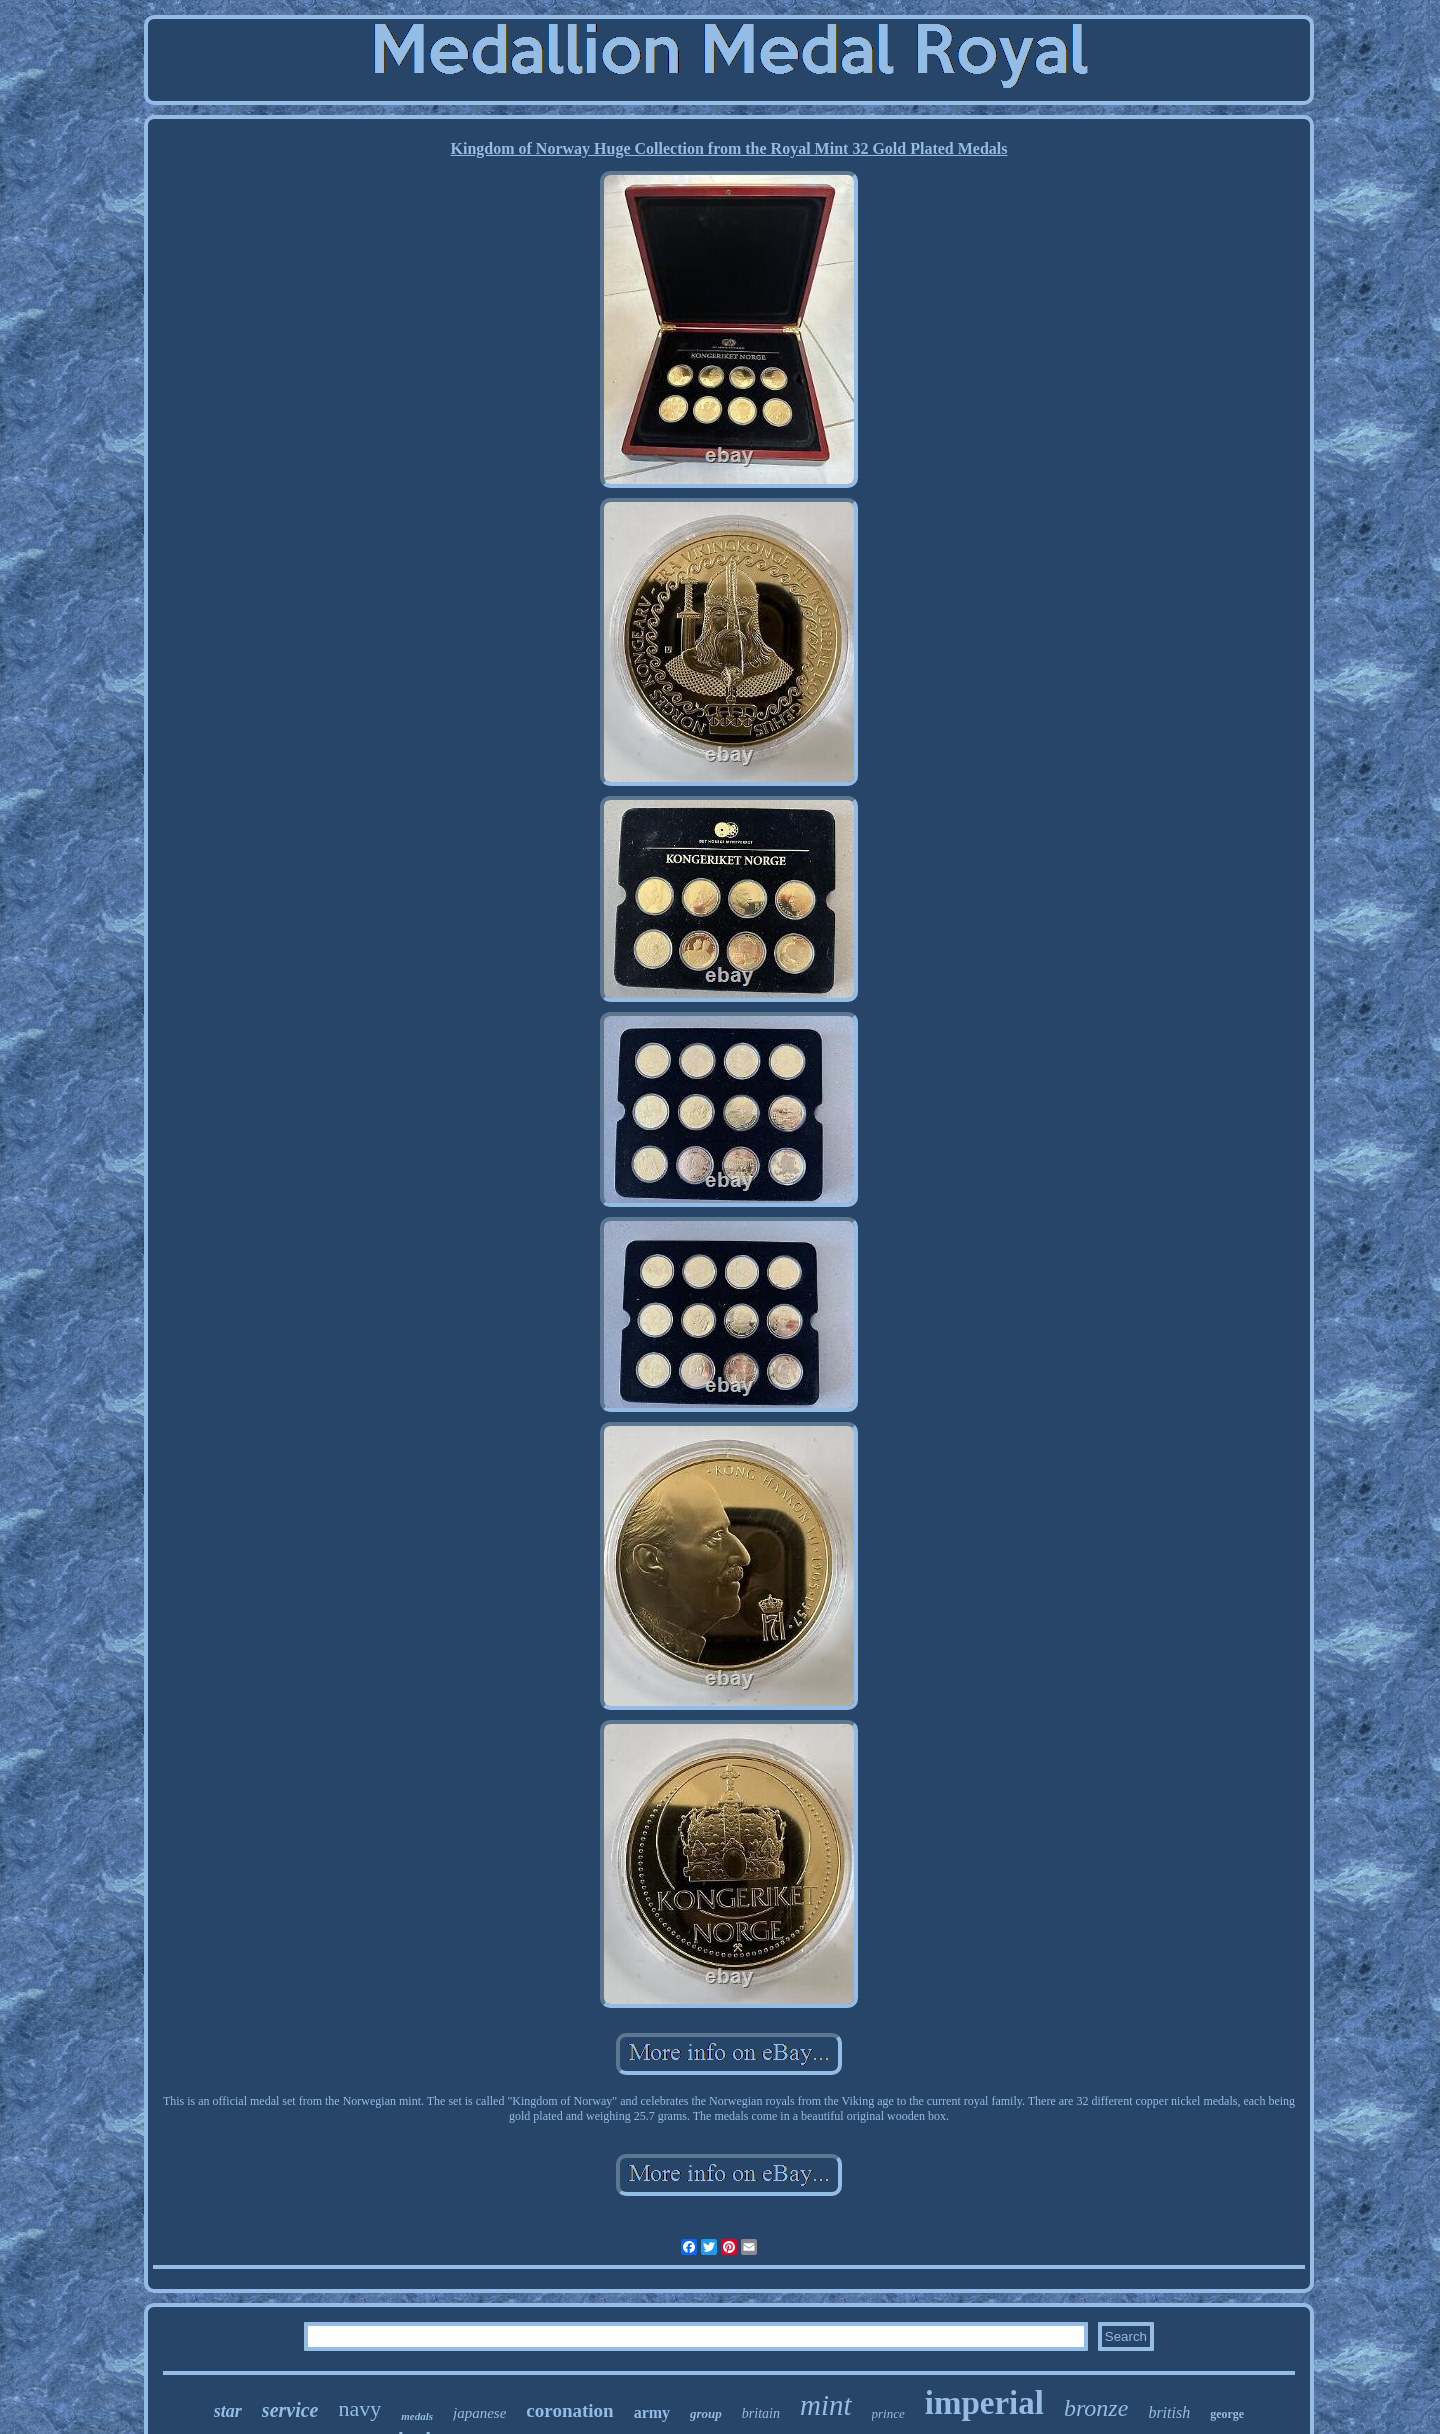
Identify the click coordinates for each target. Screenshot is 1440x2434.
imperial (984, 2403)
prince (888, 2413)
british (1169, 2412)
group (706, 2413)
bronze (1096, 2408)
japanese (479, 2413)
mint (826, 2405)
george (1227, 2414)
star (228, 2411)
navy (359, 2408)
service (290, 2410)
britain (761, 2413)
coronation (569, 2410)
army (652, 2412)
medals (417, 2416)
